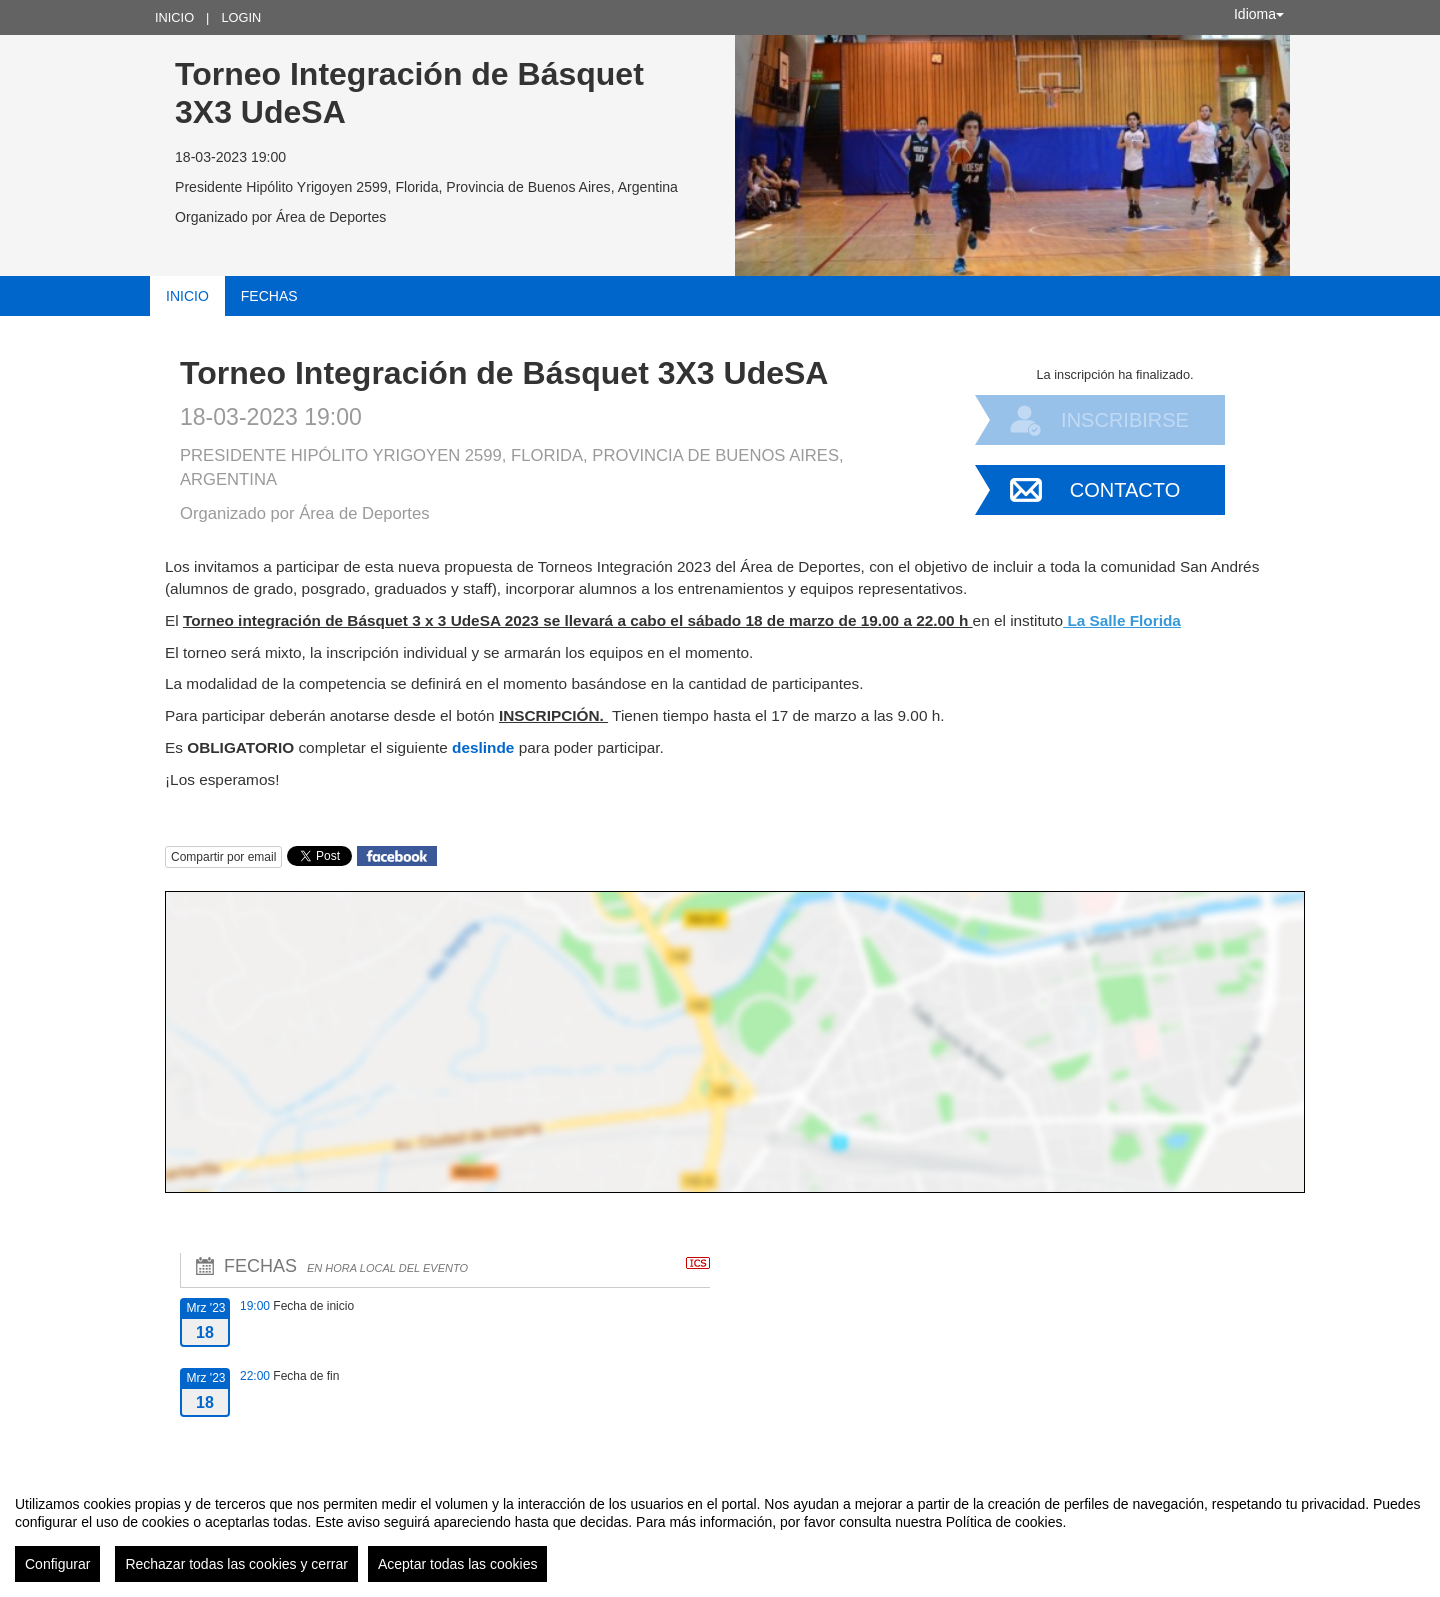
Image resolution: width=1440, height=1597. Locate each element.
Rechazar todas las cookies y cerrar (236, 1564)
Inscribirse (1125, 420)
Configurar (57, 1564)
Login (241, 17)
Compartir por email (223, 857)
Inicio (174, 17)
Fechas (269, 296)
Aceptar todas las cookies (458, 1564)
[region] (720, 1531)
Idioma (1259, 14)
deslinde (485, 747)
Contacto (1125, 490)
